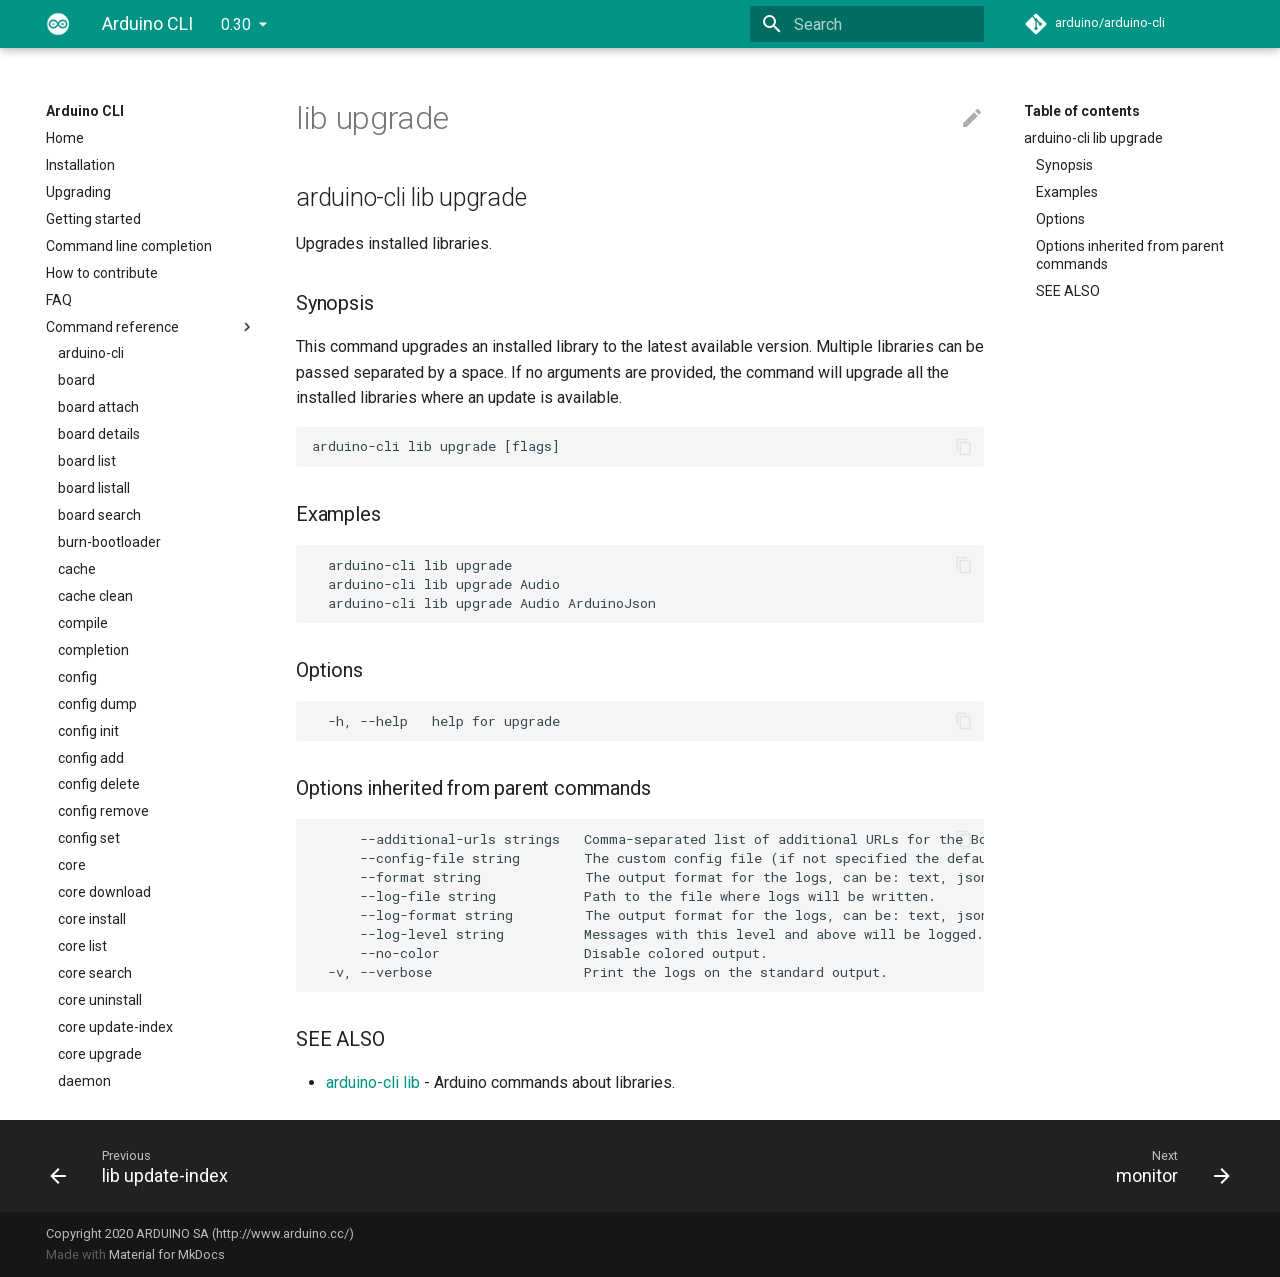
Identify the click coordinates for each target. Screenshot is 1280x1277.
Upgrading (78, 192)
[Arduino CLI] (58, 24)
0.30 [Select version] (236, 24)
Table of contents (1082, 111)
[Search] (867, 24)
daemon (84, 1081)
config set (89, 838)
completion (93, 650)
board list (87, 461)
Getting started (93, 219)
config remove (103, 811)
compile (83, 623)
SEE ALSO (1068, 291)
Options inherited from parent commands (1130, 255)
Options (1060, 219)
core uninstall (100, 1000)
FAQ (59, 300)
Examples (1067, 192)
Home (65, 138)
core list (82, 946)
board (76, 380)
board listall (94, 488)
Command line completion (129, 246)
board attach (98, 407)
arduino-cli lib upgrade (1093, 138)
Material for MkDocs (167, 1254)
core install (92, 919)
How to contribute (102, 273)
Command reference (151, 327)
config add (91, 758)
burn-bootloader (109, 542)
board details (99, 434)
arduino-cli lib (373, 1082)
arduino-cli (91, 353)
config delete (99, 784)
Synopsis (1064, 165)
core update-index (115, 1027)
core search (95, 973)
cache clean (95, 596)
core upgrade (100, 1054)
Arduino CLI (85, 111)
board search (99, 515)
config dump (97, 704)
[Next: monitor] (943, 1166)
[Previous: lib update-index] (337, 1166)
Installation (80, 165)
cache (77, 569)
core (72, 865)
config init (88, 731)
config (77, 677)
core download (104, 892)
